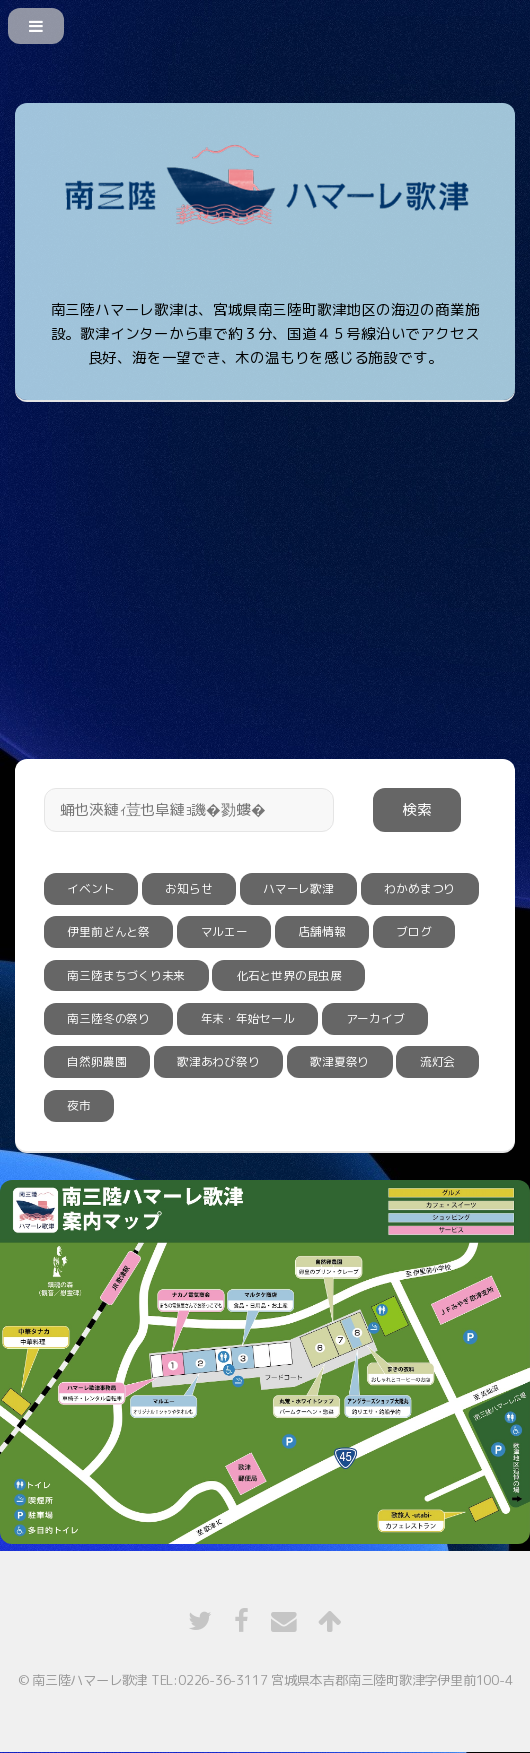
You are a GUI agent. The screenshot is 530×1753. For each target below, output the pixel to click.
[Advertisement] (265, 555)
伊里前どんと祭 (108, 931)
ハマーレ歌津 (298, 888)
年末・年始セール (248, 1018)
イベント (90, 888)
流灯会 (437, 1061)
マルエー (224, 931)
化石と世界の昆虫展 (289, 975)
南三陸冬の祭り (108, 1018)
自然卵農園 (96, 1061)
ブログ (413, 931)
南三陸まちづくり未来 (126, 975)
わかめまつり (419, 888)
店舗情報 (321, 931)
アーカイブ (375, 1018)
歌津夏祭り (339, 1061)
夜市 (79, 1105)
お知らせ (188, 888)
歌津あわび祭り (218, 1061)
